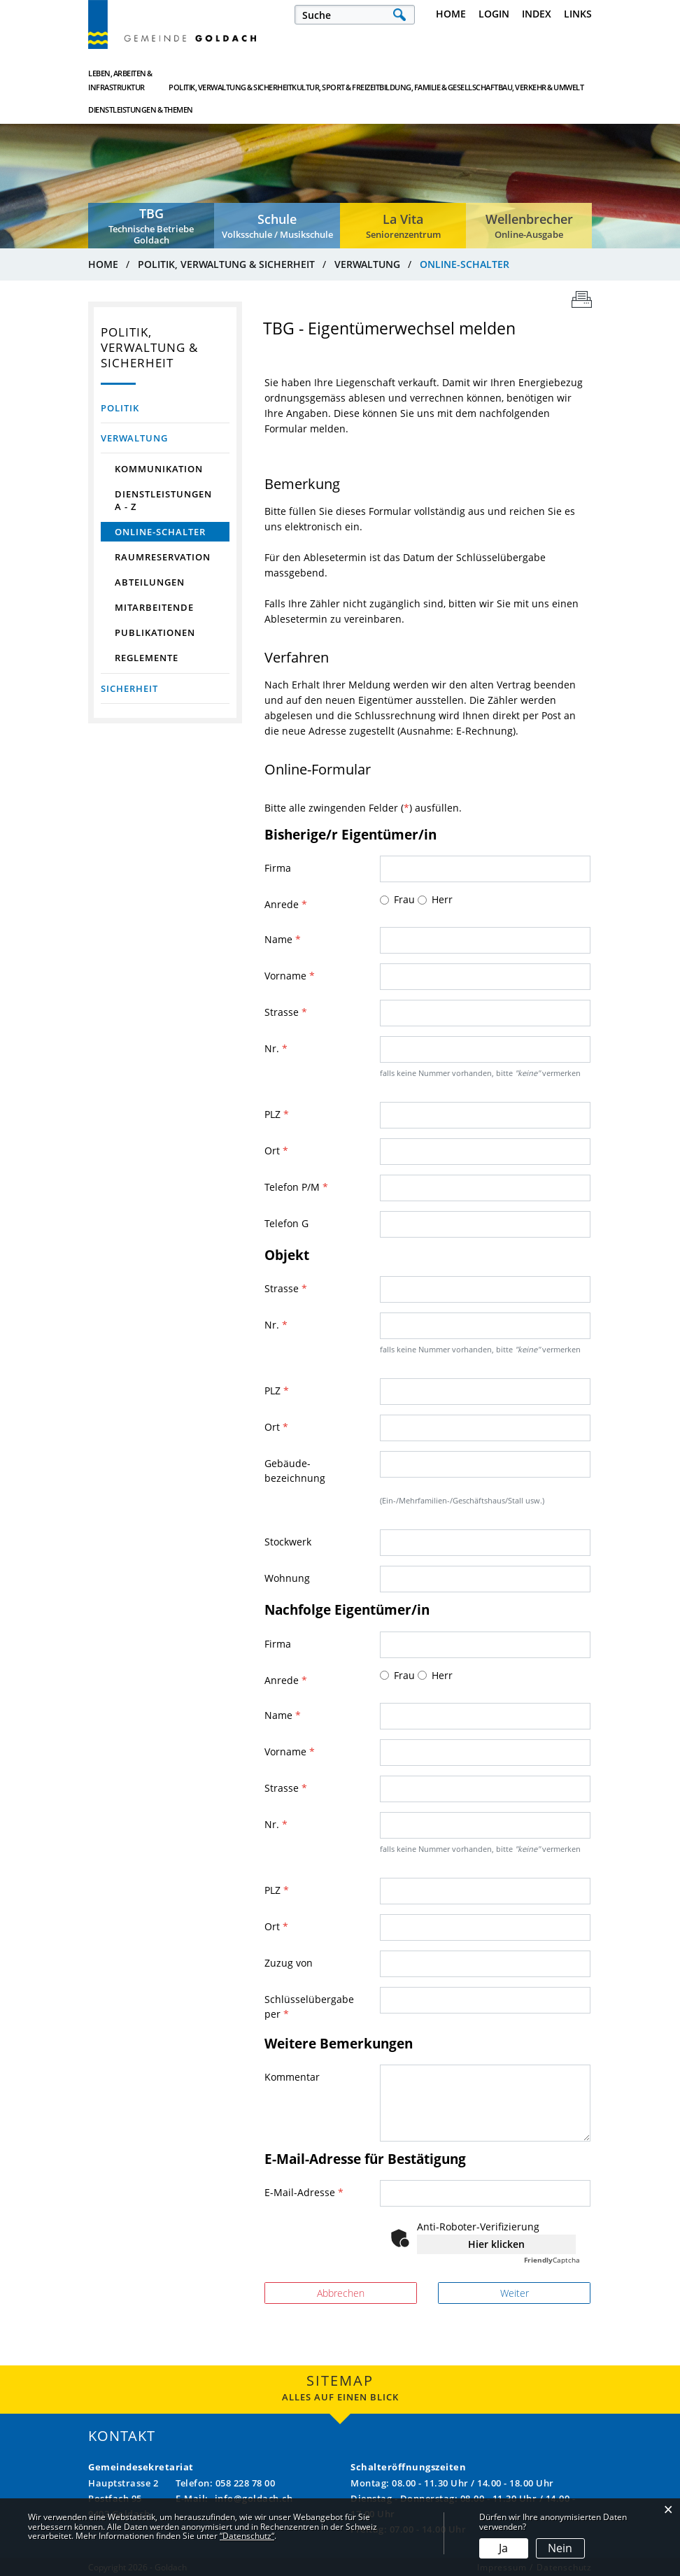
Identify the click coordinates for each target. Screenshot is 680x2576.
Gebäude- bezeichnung (294, 1471)
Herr (442, 899)
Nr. (276, 1048)
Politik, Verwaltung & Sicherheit (219, 80)
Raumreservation (163, 557)
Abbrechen (340, 2293)
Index (536, 13)
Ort (276, 1150)
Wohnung (287, 1578)
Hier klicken (496, 2244)
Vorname (289, 975)
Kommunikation (159, 468)
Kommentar (292, 2076)
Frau (404, 899)
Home (451, 13)
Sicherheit (129, 688)
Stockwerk (287, 1541)
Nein (560, 2548)
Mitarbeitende (154, 607)
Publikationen (155, 632)
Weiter (514, 2293)
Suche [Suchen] (399, 14)
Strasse (285, 1012)
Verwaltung (134, 438)
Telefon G (286, 1223)
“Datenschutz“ (247, 2536)
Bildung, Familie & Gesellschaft (388, 80)
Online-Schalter (172, 531)
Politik (120, 408)
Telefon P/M (296, 1187)
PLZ (276, 1114)
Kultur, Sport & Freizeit (304, 80)
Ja (503, 2548)
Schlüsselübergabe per (309, 2007)
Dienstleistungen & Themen (549, 80)
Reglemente (146, 657)
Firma (277, 868)
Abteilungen (150, 582)
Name (282, 939)
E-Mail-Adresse (303, 2192)
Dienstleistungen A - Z (163, 500)
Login (494, 13)
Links (578, 13)
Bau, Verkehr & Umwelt (471, 80)
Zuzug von (288, 1962)
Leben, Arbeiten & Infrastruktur (120, 80)
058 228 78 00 (245, 2483)
